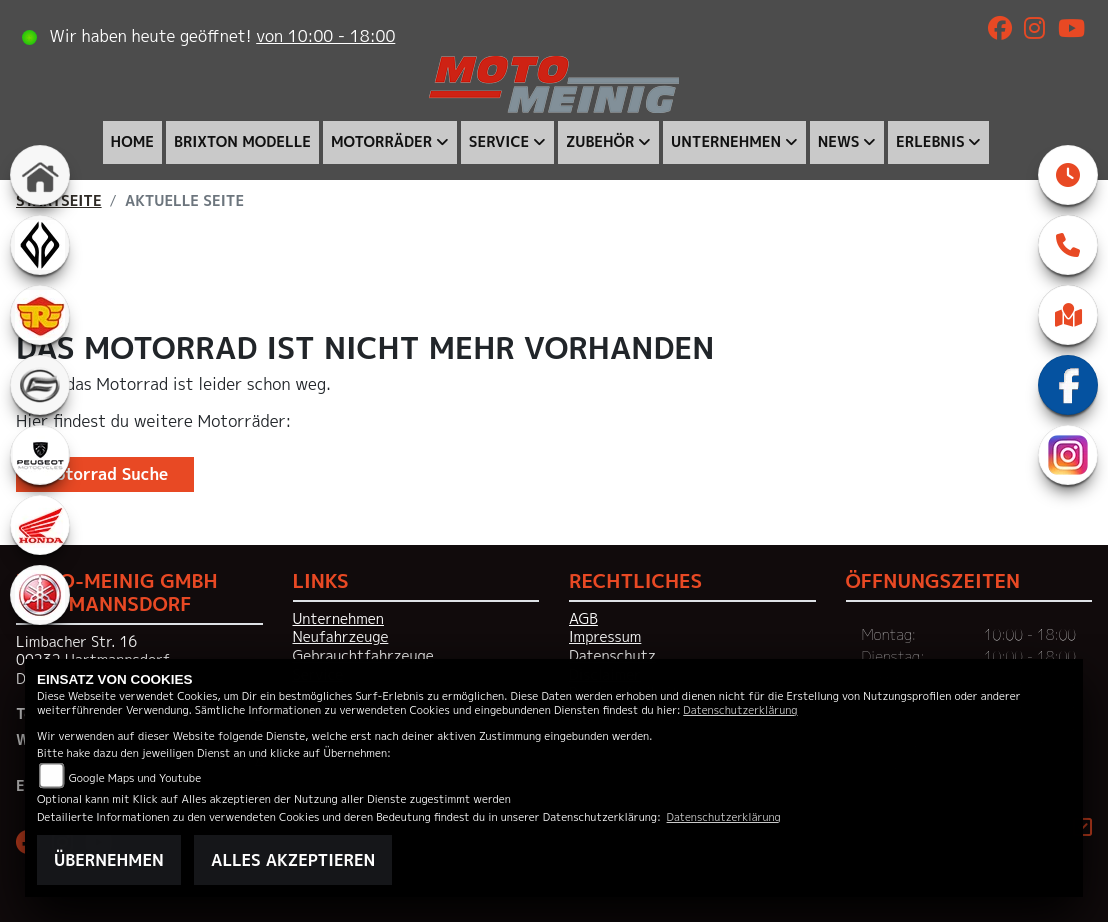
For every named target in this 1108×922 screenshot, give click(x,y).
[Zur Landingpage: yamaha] (40, 595)
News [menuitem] (839, 142)
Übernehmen (109, 860)
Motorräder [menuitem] (381, 142)
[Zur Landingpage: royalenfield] (40, 315)
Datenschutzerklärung (740, 709)
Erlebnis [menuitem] (930, 142)
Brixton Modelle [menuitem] (242, 142)
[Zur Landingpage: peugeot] (40, 455)
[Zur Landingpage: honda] (40, 525)
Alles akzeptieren (293, 860)
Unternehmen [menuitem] (726, 142)
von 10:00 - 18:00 (325, 36)
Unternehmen (338, 619)
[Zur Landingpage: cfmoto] (40, 385)
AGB (583, 619)
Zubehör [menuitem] (600, 142)
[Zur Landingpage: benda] (40, 245)
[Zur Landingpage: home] (40, 175)
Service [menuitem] (499, 142)
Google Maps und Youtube (135, 777)
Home (132, 142)
